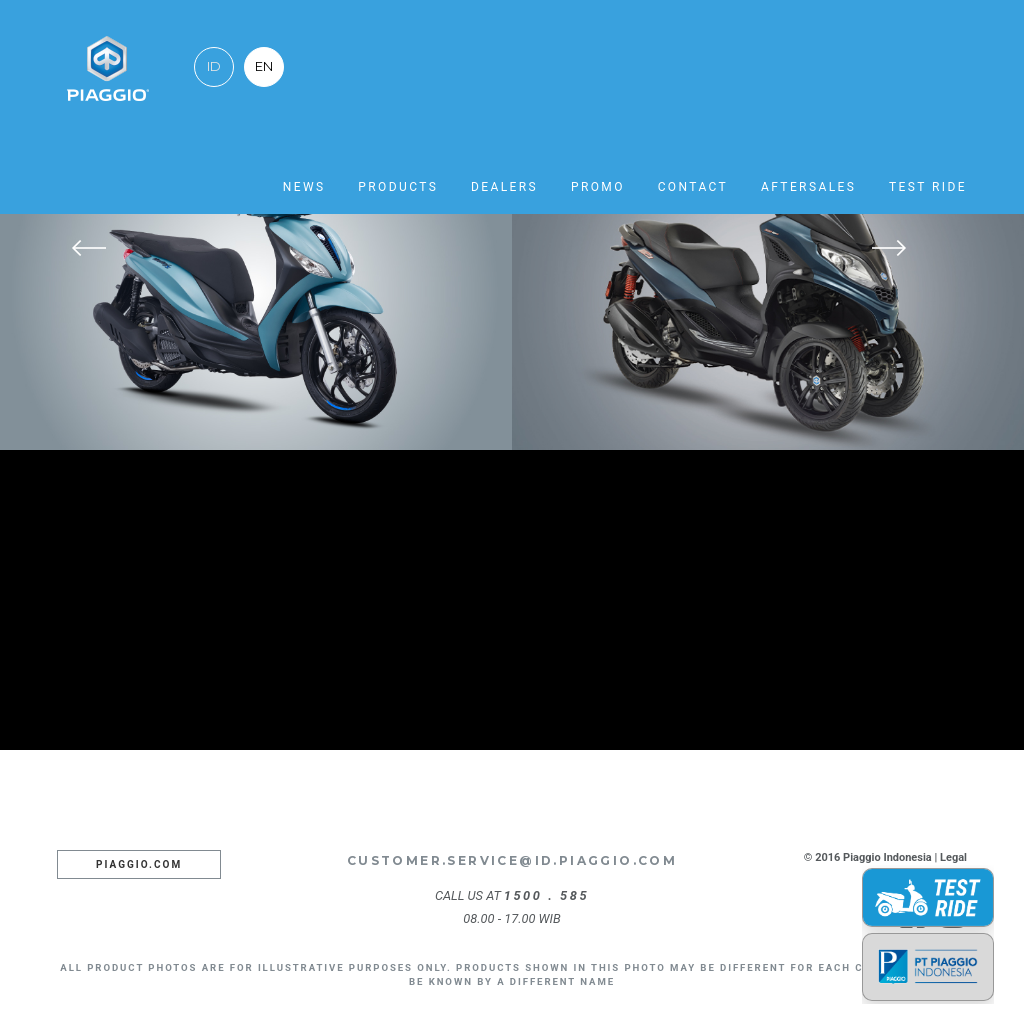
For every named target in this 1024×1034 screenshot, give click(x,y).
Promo (598, 187)
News (304, 187)
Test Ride (928, 187)
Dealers (504, 187)
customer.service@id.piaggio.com (512, 860)
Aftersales (808, 187)
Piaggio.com (139, 864)
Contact (693, 187)
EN (264, 66)
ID (214, 66)
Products (398, 187)
